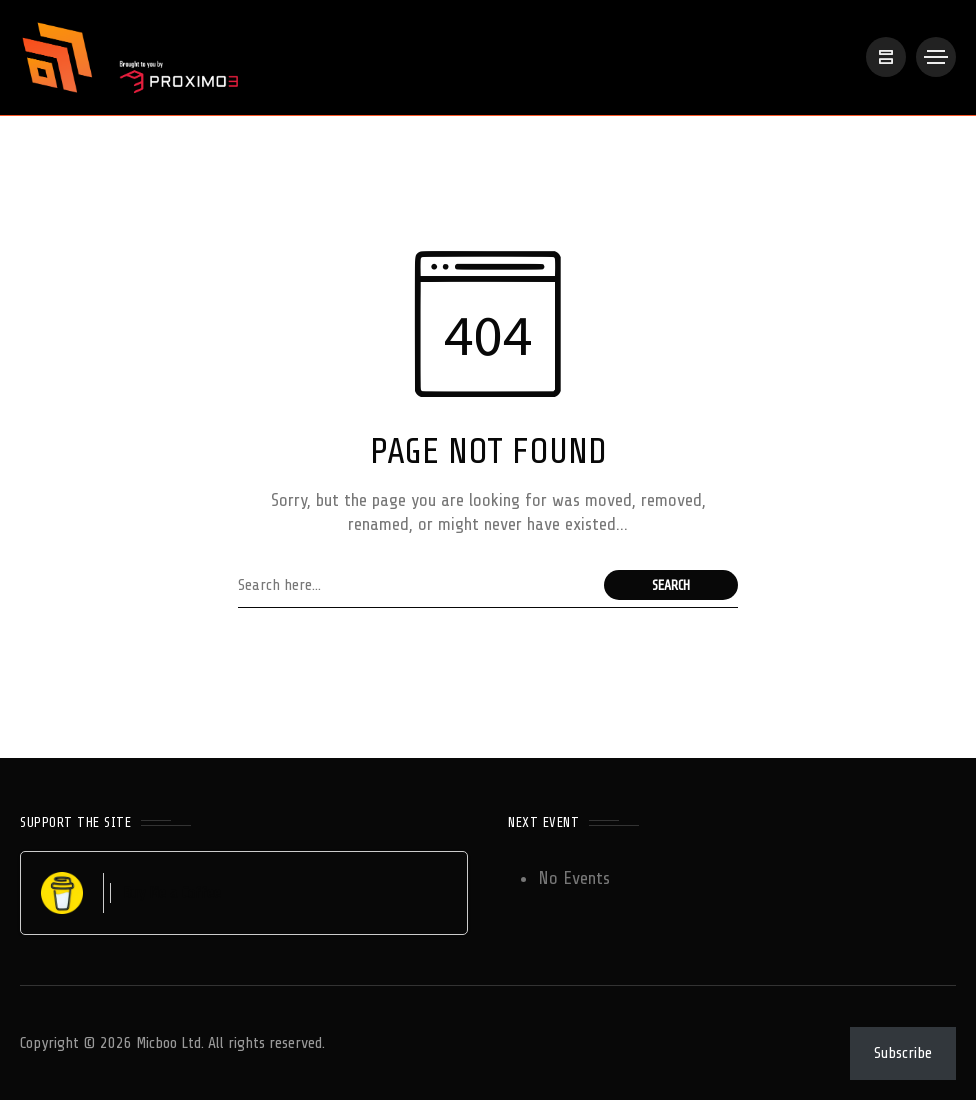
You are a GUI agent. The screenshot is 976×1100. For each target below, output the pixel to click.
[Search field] (416, 585)
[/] (886, 57)
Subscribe (903, 1053)
